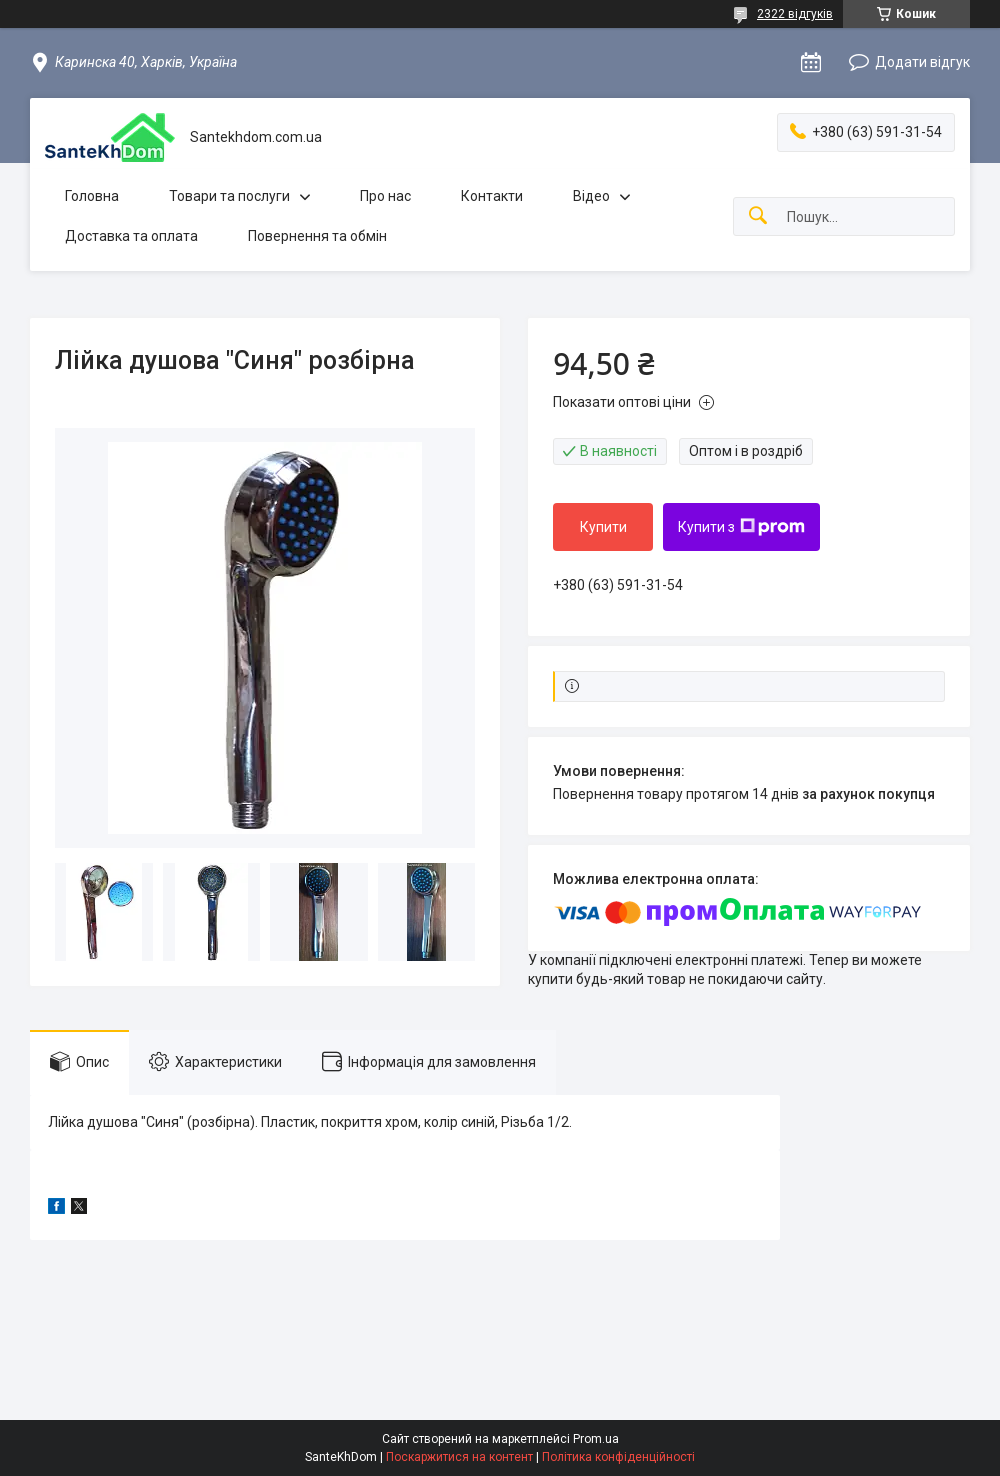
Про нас (385, 196)
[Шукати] (758, 216)
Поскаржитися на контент (459, 1457)
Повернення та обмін (317, 236)
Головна (92, 196)
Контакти (492, 196)
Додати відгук (922, 62)
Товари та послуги (229, 196)
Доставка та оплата (131, 236)
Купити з (741, 527)
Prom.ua (596, 1439)
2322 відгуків (795, 14)
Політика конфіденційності (618, 1457)
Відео (591, 196)
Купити (603, 527)
